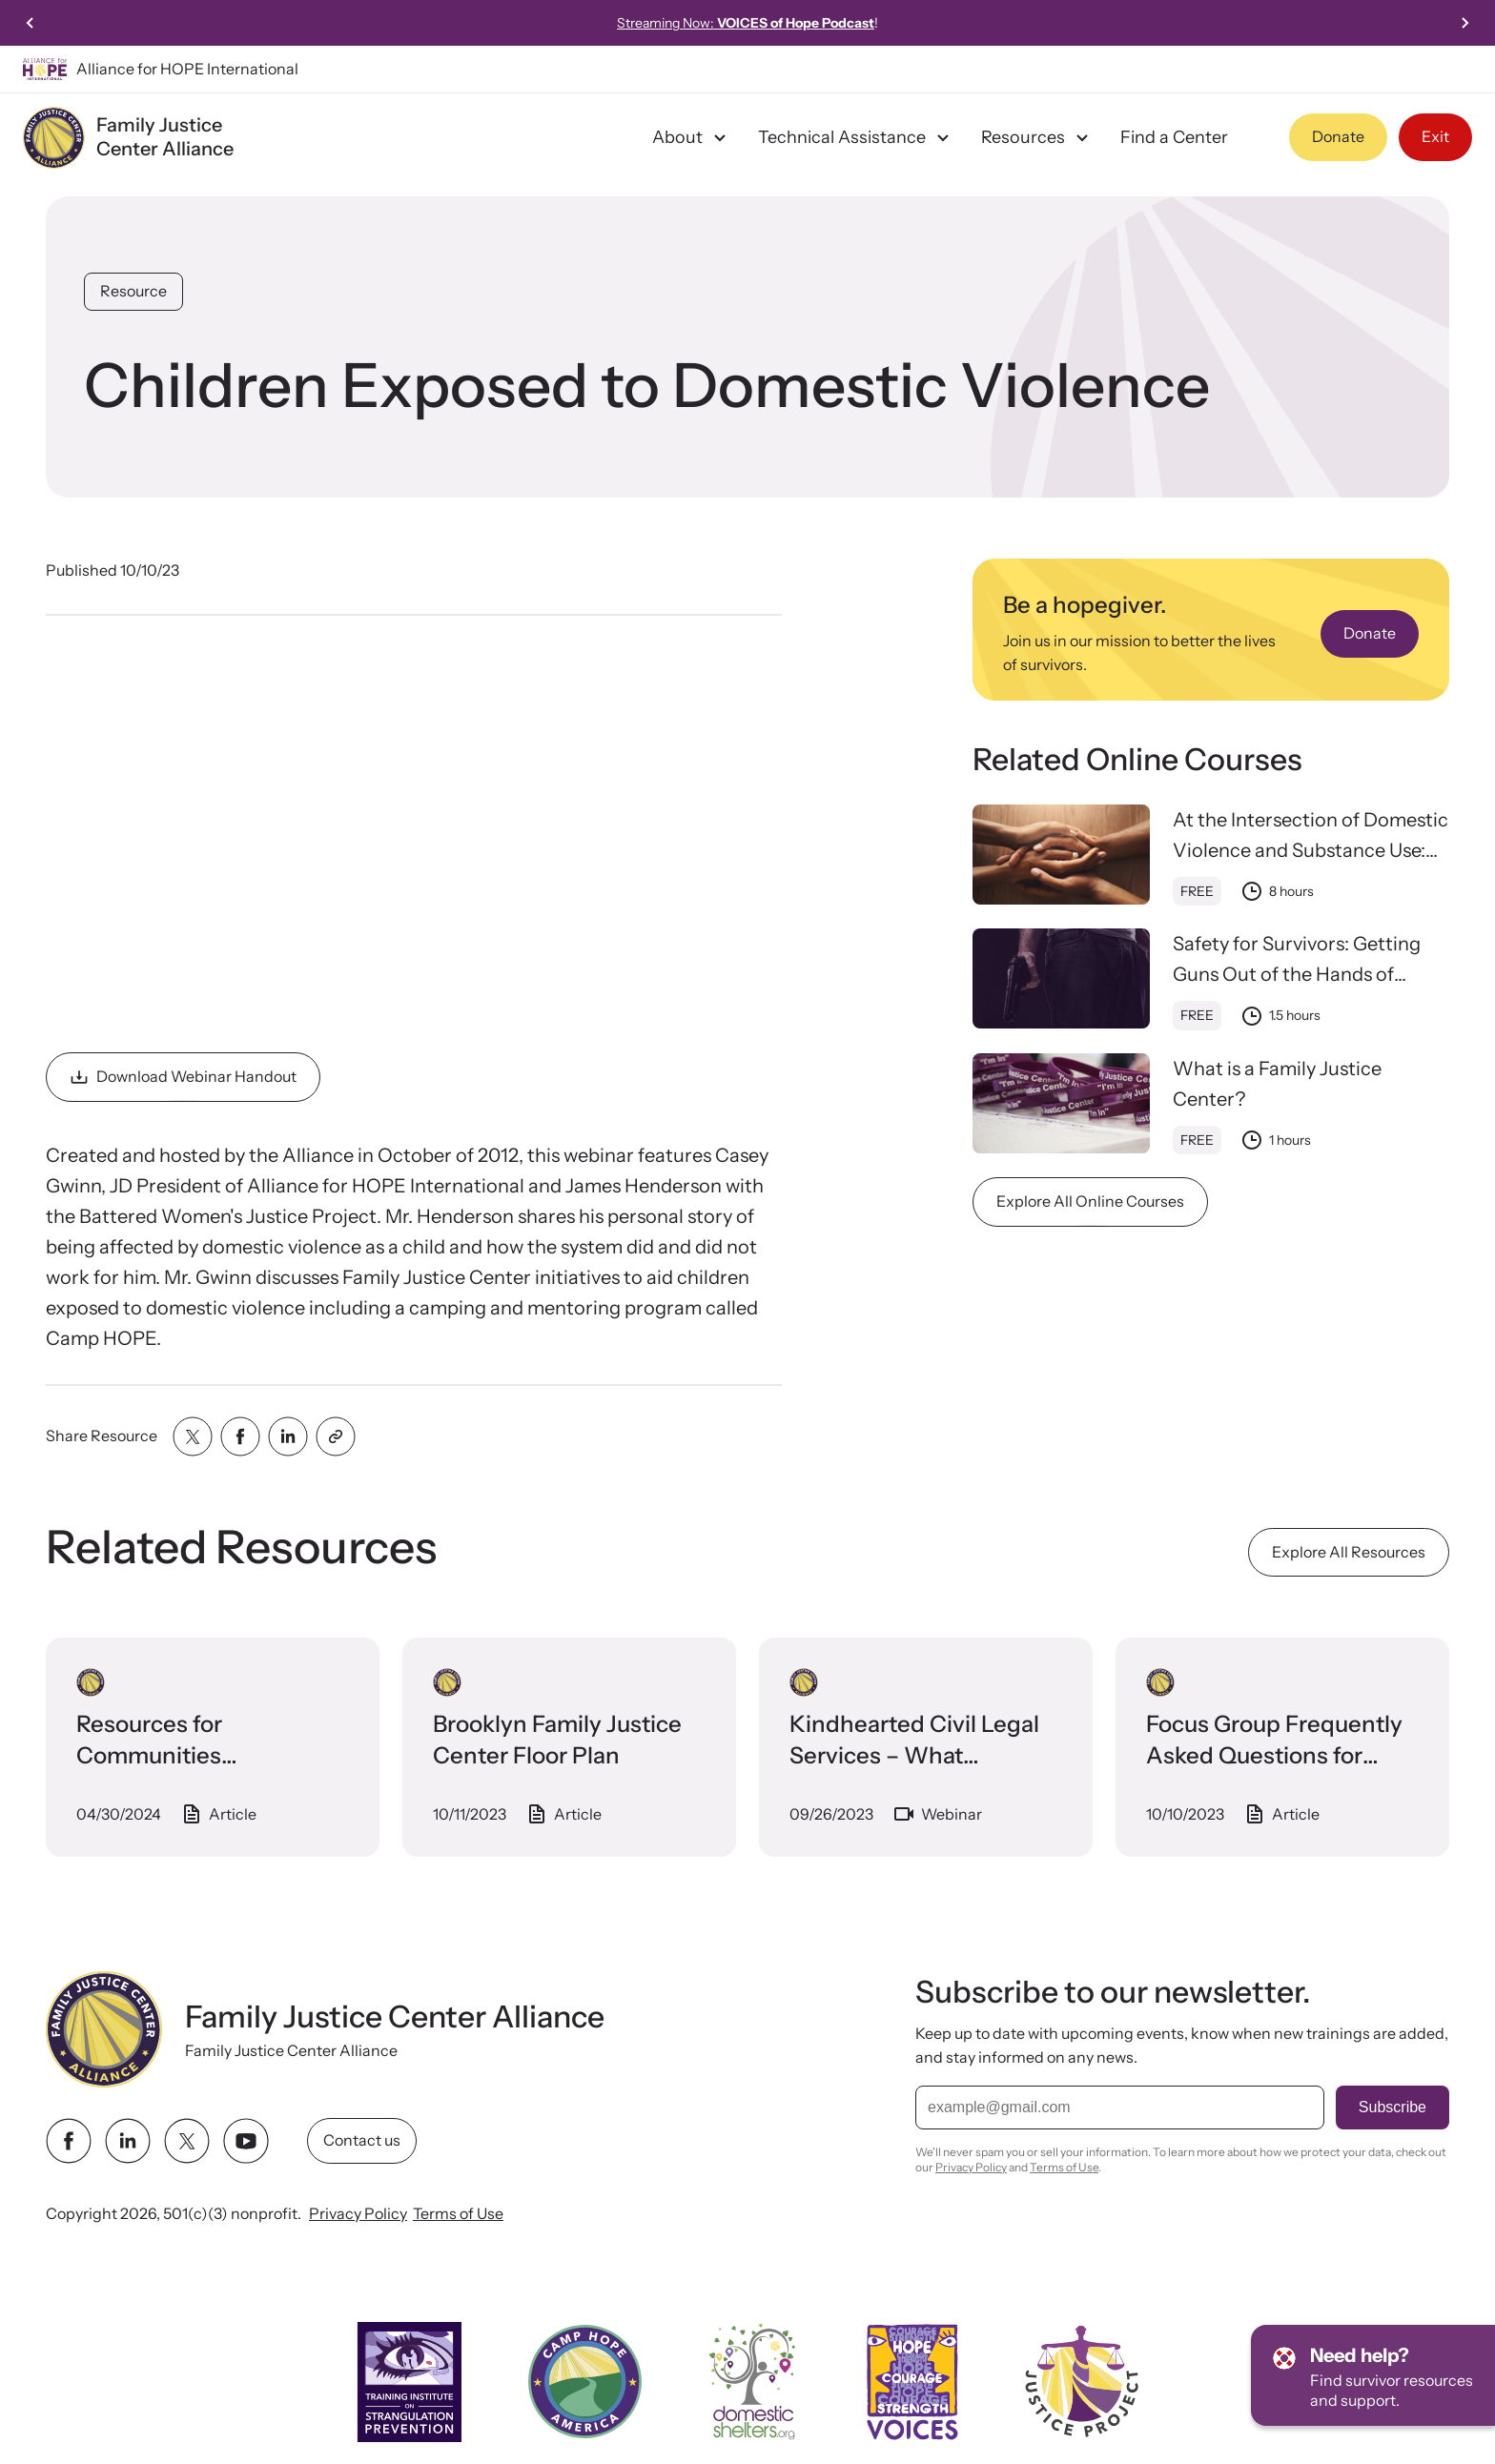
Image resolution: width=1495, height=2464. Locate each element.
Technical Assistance (856, 137)
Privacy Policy (358, 2213)
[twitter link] (187, 2141)
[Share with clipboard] (336, 1436)
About (691, 137)
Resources (1037, 137)
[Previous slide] (30, 22)
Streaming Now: (745, 22)
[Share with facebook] (240, 1436)
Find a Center (1174, 137)
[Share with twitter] (193, 1436)
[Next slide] (1464, 22)
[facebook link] (69, 2141)
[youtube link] (246, 2141)
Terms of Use (458, 2213)
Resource (133, 290)
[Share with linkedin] (288, 1436)
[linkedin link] (128, 2141)
